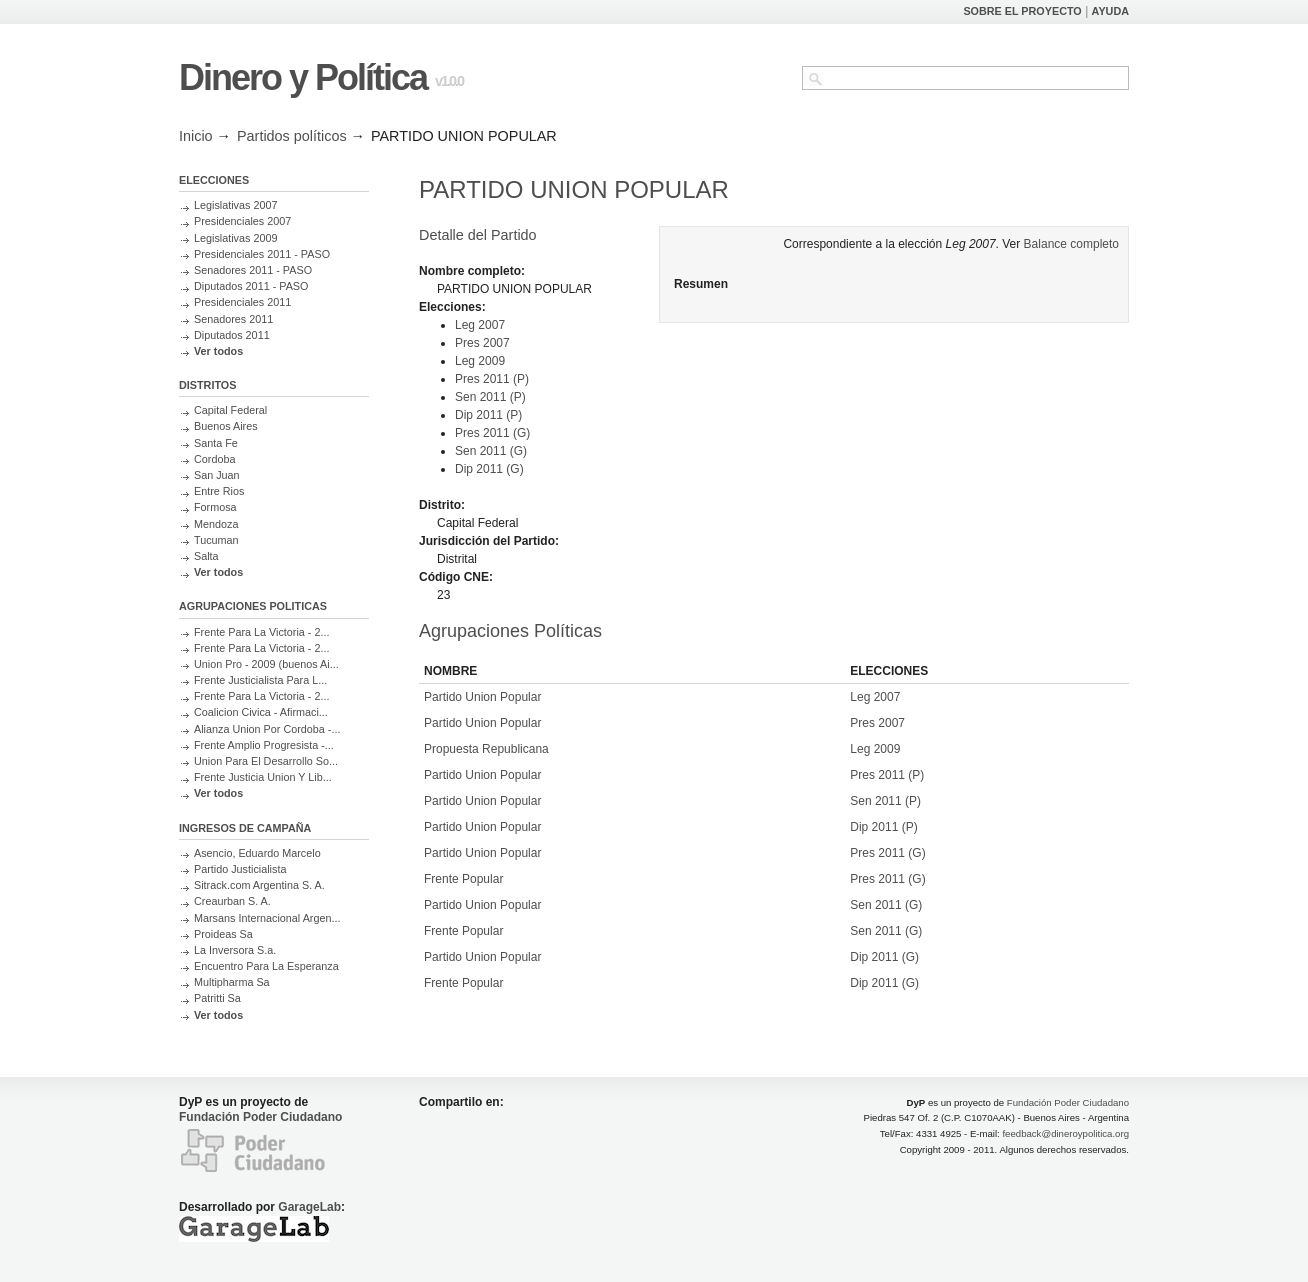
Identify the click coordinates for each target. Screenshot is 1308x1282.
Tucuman (216, 540)
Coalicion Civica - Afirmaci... (261, 712)
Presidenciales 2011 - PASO (262, 254)
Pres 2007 (482, 343)
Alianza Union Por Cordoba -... (267, 729)
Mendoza (216, 524)
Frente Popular (463, 879)
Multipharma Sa (232, 982)
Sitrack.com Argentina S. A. (259, 885)
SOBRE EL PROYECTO (1022, 11)
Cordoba (214, 459)
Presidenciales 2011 (242, 302)
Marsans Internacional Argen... (267, 918)
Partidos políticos (292, 136)
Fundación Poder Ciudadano (260, 1117)
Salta (206, 556)
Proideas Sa (223, 934)
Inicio (196, 136)
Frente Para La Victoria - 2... (261, 632)
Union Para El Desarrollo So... (266, 761)
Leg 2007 (480, 325)
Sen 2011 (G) (491, 451)
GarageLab (309, 1207)
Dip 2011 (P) (488, 415)
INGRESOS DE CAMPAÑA (245, 828)
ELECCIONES (214, 180)
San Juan (217, 475)
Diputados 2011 (232, 335)
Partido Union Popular (482, 697)
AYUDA (1110, 11)
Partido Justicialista (240, 869)
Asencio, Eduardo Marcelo (257, 853)
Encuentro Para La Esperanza (266, 966)
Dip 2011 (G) (489, 469)
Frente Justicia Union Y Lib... (263, 777)
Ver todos (218, 351)
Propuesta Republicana (486, 749)
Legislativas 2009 (235, 238)
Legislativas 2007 (235, 205)
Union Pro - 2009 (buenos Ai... (266, 664)
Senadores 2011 (233, 319)
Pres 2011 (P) (492, 379)
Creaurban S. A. (232, 901)
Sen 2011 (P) (490, 397)
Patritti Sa (217, 998)
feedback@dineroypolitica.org (1065, 1133)
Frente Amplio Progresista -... (264, 745)
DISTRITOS (207, 385)
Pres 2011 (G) (492, 433)
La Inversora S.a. (235, 950)
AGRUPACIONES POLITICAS (253, 606)
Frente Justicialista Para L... (260, 680)
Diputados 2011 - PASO (251, 286)
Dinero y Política (303, 77)
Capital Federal (230, 410)
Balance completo (1071, 244)
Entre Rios (219, 491)
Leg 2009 (480, 361)
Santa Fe (216, 443)
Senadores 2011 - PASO (253, 270)
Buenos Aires (226, 426)
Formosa (215, 507)
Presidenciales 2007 (242, 221)
